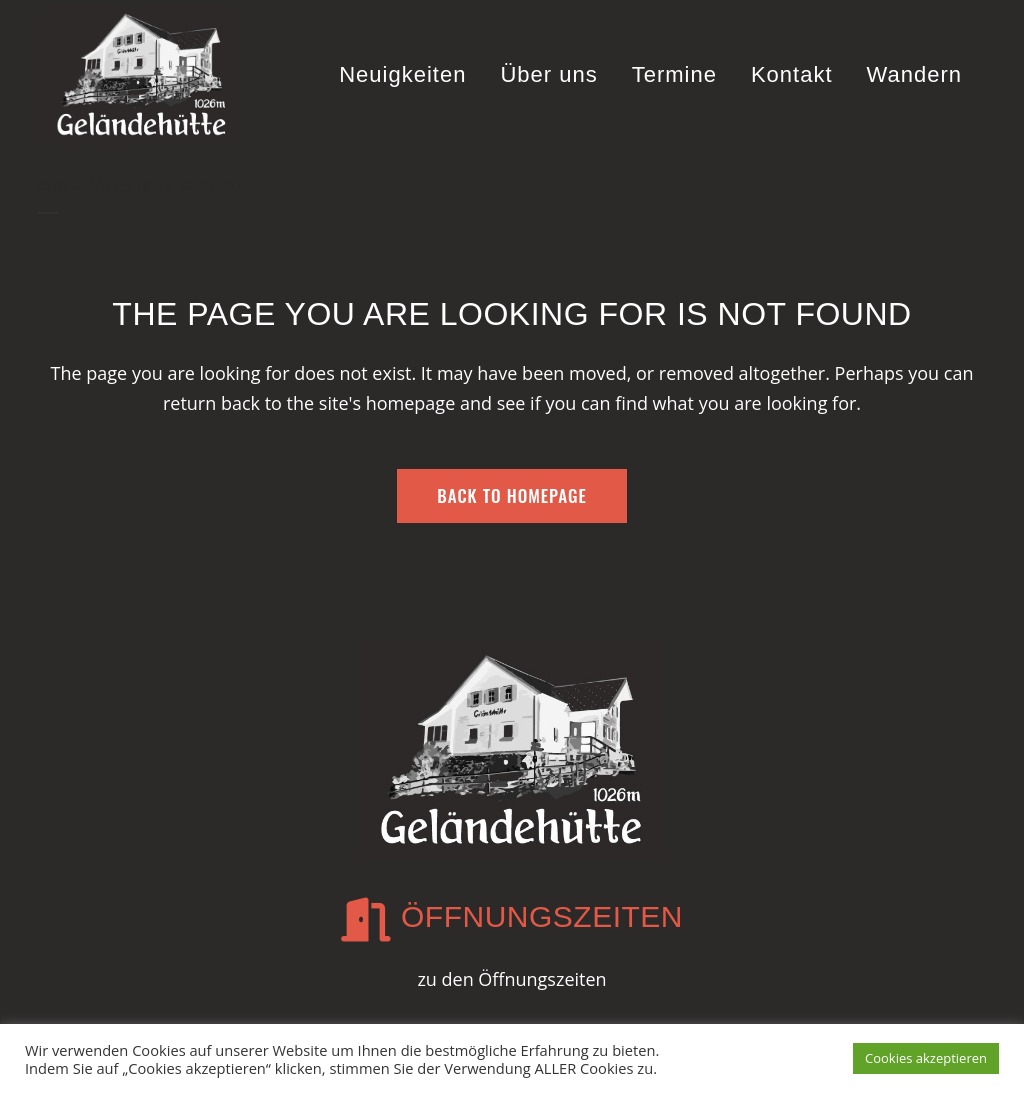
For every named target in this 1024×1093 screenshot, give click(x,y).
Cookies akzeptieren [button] (926, 1058)
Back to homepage (512, 495)
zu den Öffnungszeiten (511, 979)
